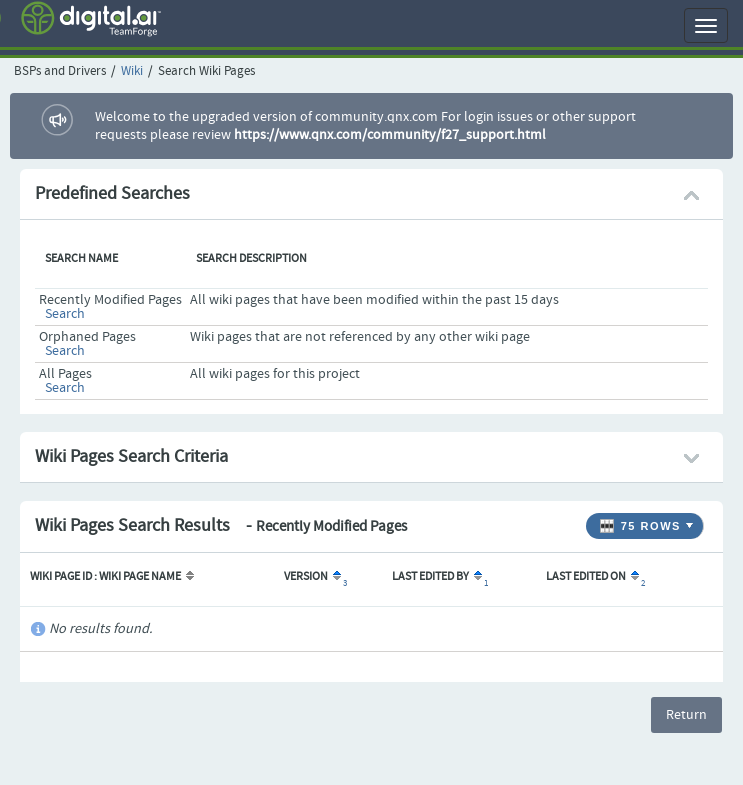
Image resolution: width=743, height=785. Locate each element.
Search (65, 314)
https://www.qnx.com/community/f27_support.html (390, 135)
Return (686, 715)
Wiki (132, 71)
